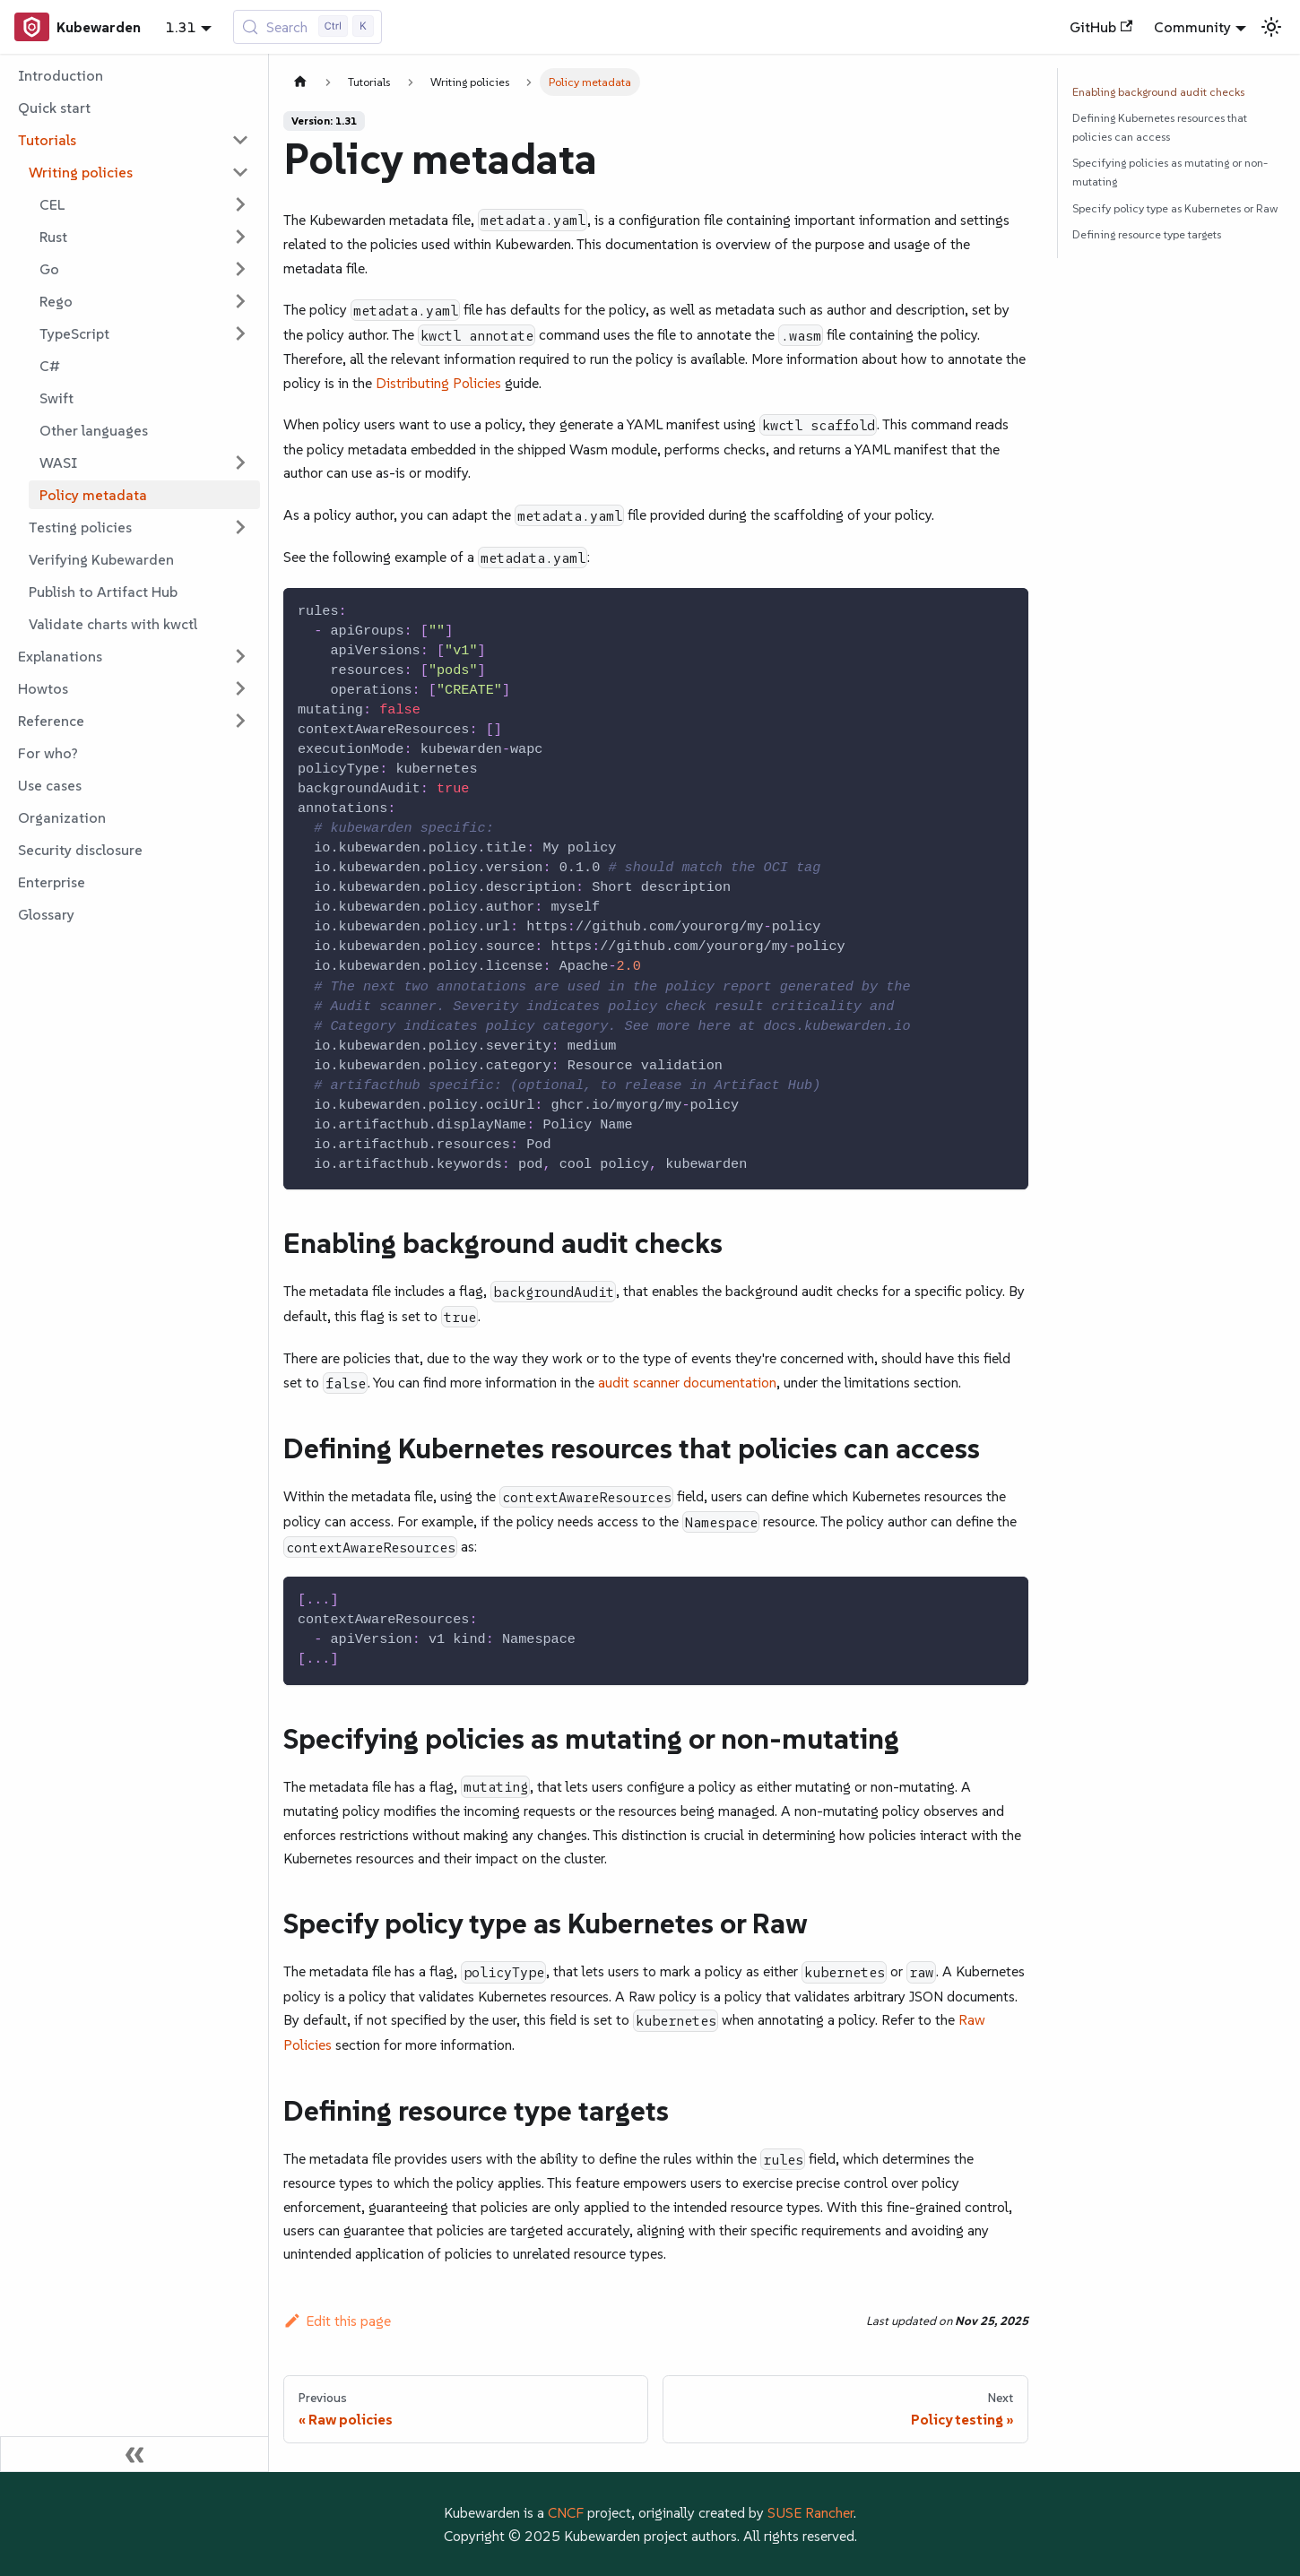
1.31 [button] (181, 27)
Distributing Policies (438, 383)
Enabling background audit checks (1158, 91)
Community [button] (1192, 27)
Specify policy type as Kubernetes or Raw (1175, 208)
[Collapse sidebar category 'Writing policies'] (240, 172)
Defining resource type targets (1146, 234)
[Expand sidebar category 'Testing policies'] (240, 527)
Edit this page (337, 2321)
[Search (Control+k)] (308, 27)
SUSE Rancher (810, 2512)
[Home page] (300, 82)
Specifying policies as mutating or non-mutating (1170, 172)
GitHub (1101, 27)
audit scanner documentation (687, 1382)
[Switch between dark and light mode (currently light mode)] (1271, 27)
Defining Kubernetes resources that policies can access (1159, 127)
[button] (133, 139)
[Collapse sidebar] (134, 2454)
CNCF (566, 2512)
